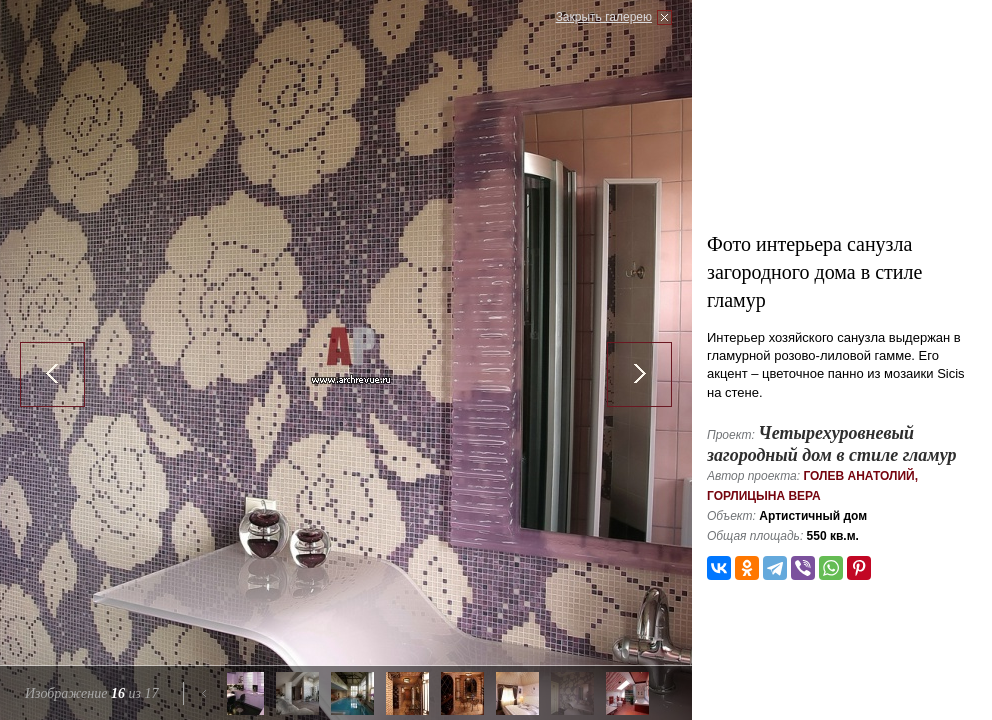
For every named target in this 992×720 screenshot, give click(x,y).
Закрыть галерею (604, 17)
